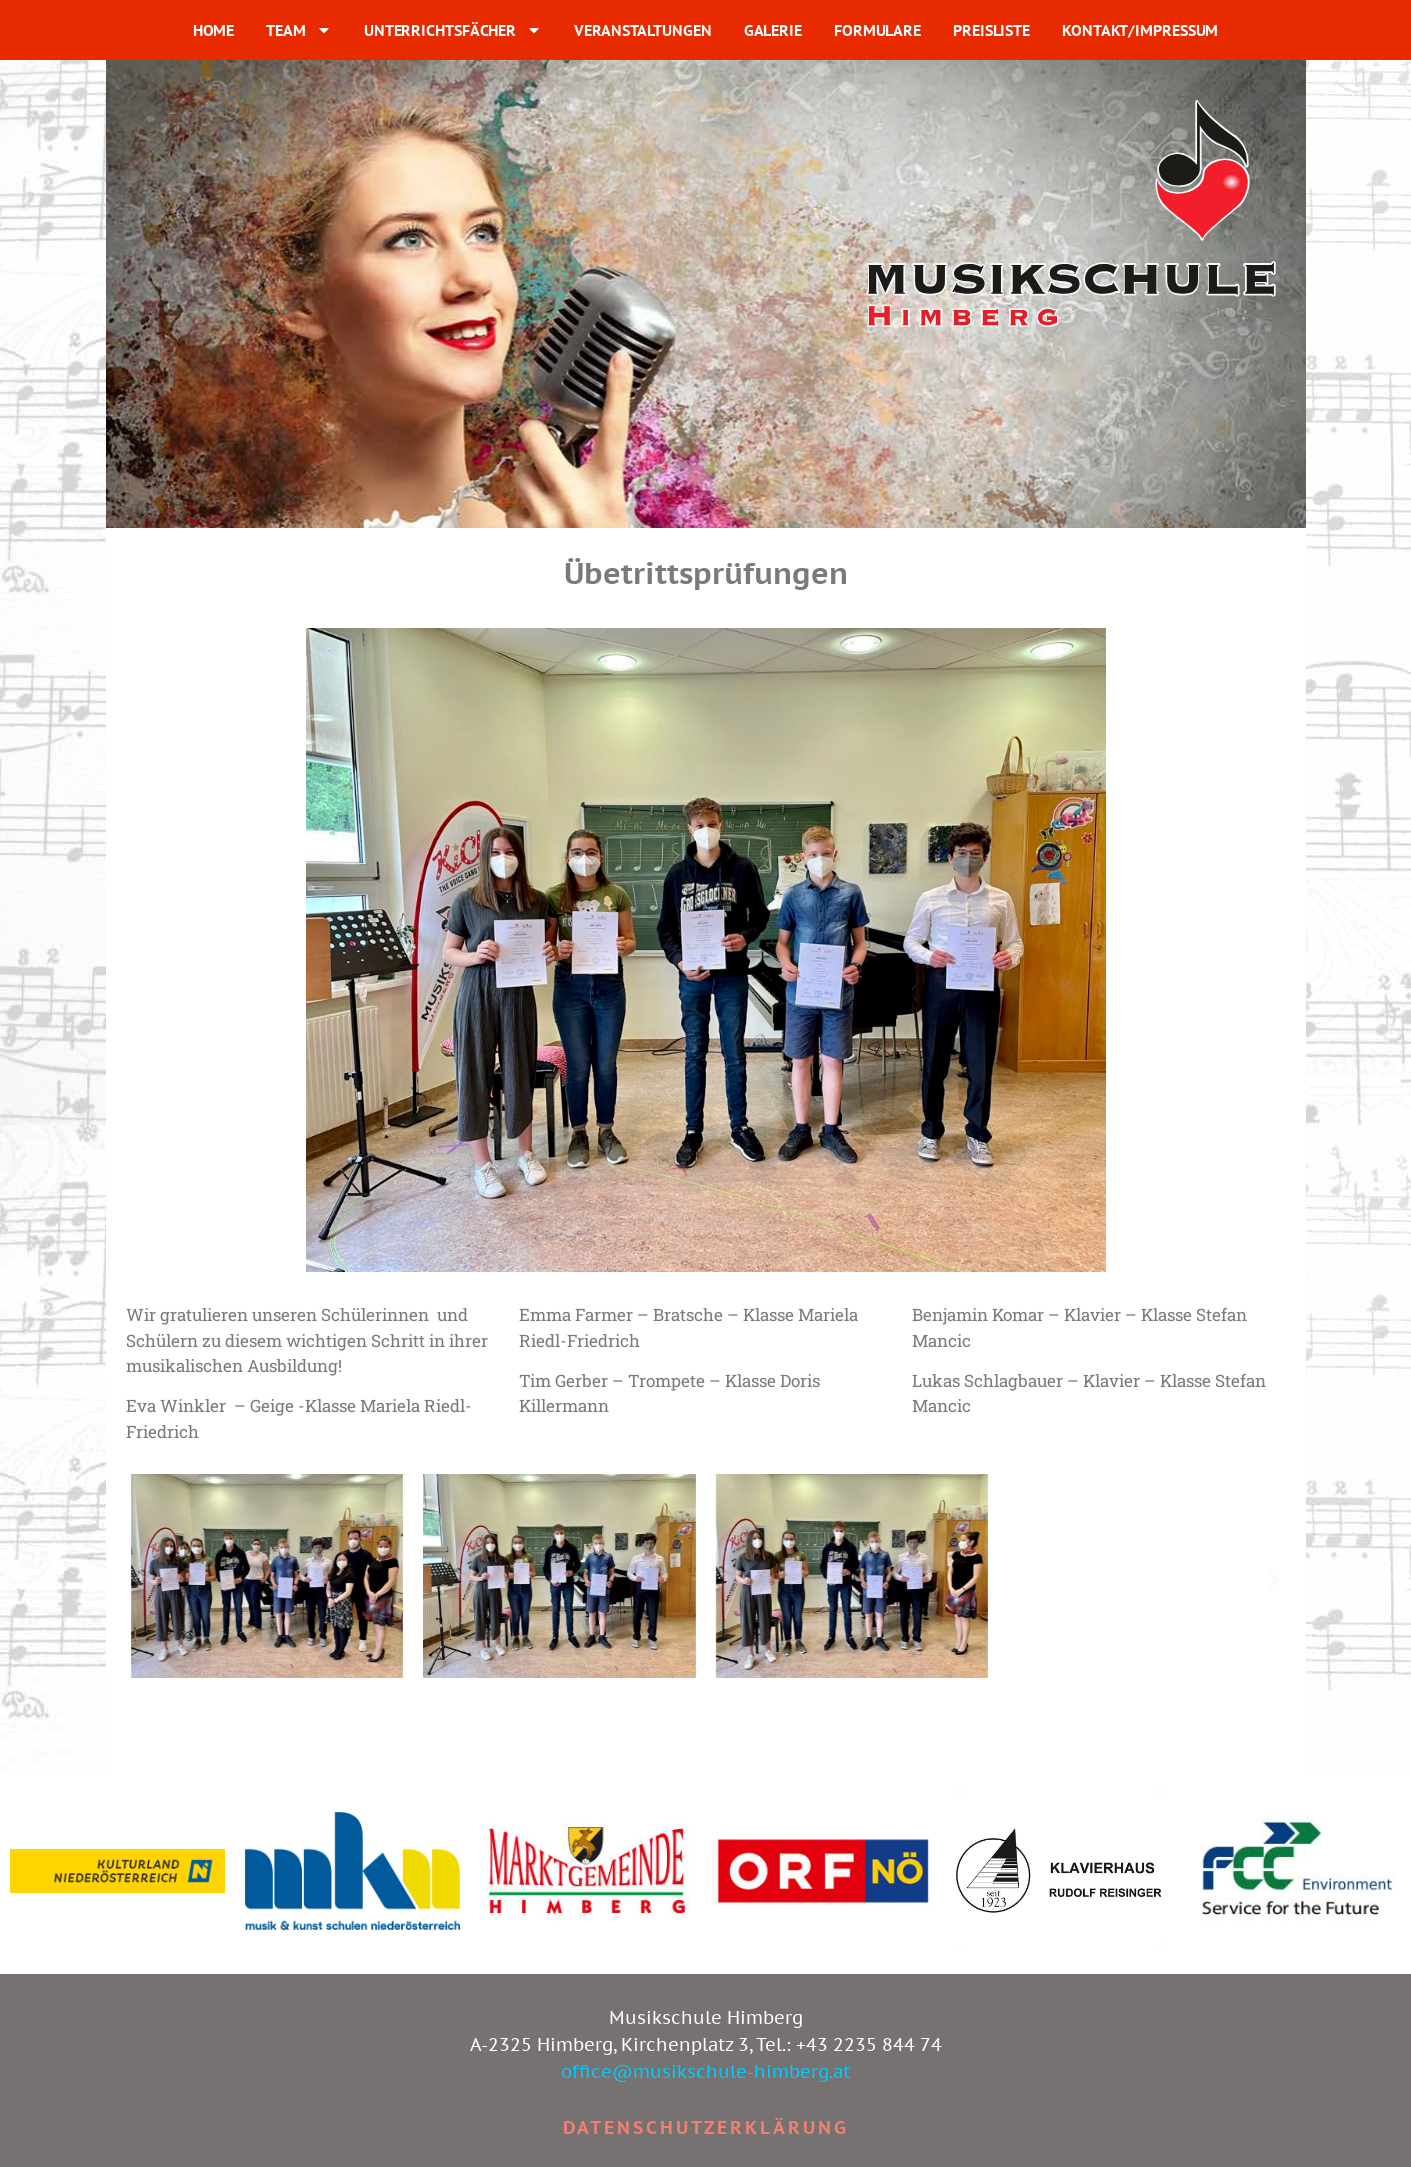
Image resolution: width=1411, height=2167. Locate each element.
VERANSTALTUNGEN (643, 30)
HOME (214, 30)
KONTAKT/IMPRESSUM (1140, 30)
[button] (138, 1579)
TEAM (299, 30)
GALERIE (773, 30)
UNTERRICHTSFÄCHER (453, 30)
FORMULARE (877, 30)
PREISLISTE (991, 30)
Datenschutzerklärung (706, 2127)
